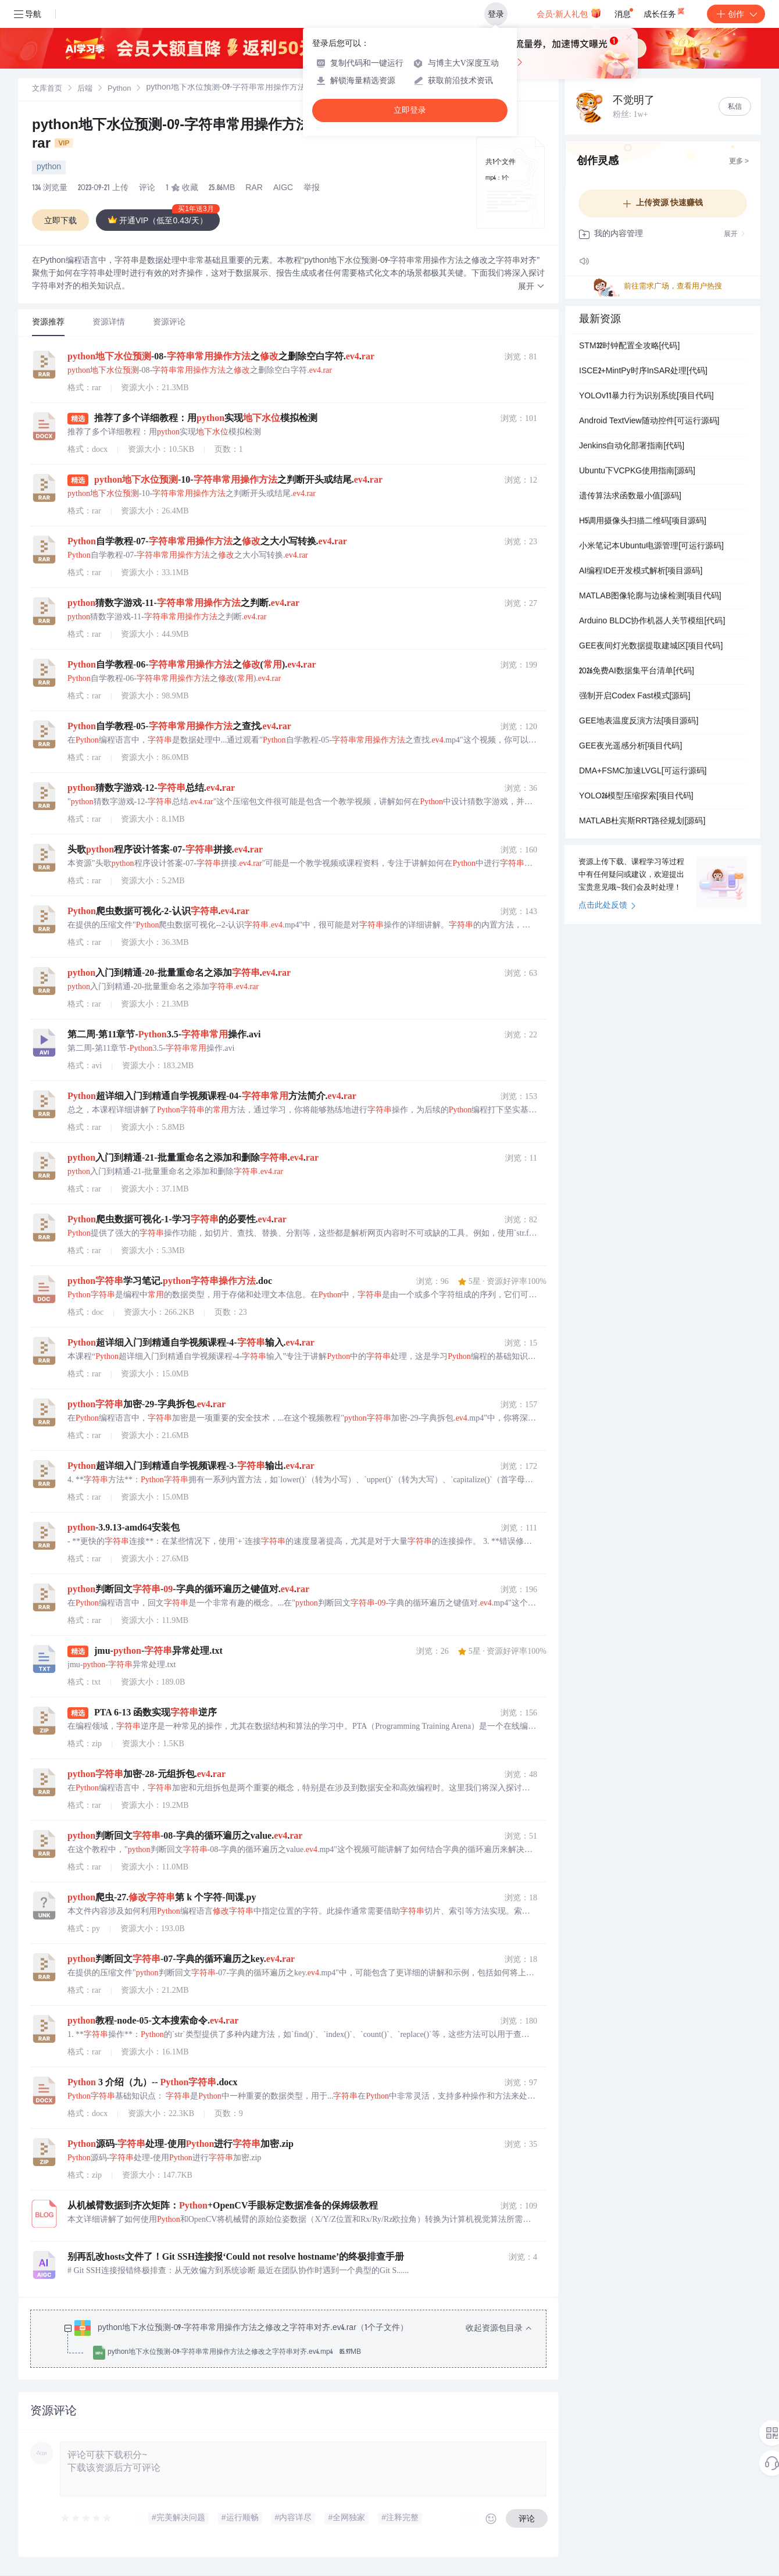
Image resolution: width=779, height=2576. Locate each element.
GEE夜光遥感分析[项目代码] (630, 747)
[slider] (86, 2518)
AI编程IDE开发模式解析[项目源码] (640, 572)
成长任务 (665, 11)
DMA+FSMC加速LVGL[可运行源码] (643, 772)
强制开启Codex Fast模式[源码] (634, 697)
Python (119, 89)
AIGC (283, 188)
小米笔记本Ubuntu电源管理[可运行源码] (651, 547)
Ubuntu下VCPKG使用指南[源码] (637, 472)
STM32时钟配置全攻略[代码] (629, 346)
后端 (84, 89)
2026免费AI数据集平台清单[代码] (636, 672)
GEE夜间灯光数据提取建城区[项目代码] (651, 647)
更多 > (739, 161)
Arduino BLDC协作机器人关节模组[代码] (652, 622)
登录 (496, 14)
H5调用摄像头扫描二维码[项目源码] (642, 522)
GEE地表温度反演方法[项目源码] (638, 722)
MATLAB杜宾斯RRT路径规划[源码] (642, 822)
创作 (736, 14)
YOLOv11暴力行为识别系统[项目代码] (646, 397)
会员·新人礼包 (569, 13)
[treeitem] (297, 2340)
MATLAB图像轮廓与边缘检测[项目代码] (650, 597)
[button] (531, 286)
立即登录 (410, 110)
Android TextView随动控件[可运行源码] (649, 422)
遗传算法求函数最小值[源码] (630, 497)
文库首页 (47, 89)
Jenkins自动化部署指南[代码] (631, 447)
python (49, 167)
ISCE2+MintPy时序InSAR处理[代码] (643, 372)
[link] (47, 89)
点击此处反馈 (607, 906)
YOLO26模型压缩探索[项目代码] (636, 797)
